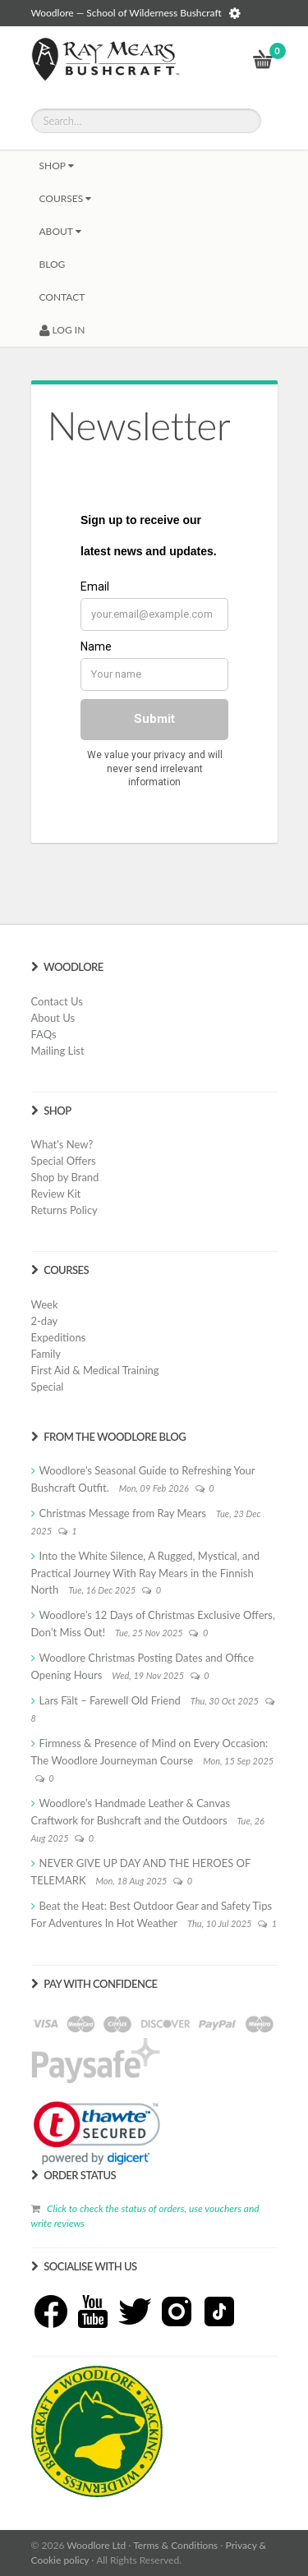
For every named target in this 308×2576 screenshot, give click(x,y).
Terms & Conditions (175, 2545)
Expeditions (58, 1337)
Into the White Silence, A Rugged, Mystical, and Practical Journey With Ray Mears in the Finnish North (145, 1572)
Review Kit (56, 1193)
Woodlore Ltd (96, 2545)
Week (44, 1304)
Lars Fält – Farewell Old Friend (110, 1700)
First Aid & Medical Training (95, 1370)
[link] (97, 2133)
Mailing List (58, 1050)
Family (46, 1353)
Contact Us (57, 1001)
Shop (56, 165)
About (60, 231)
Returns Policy (64, 1210)
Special (47, 1386)
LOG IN (62, 330)
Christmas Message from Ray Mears (122, 1513)
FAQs (44, 1034)
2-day (44, 1320)
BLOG (52, 264)
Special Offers (63, 1160)
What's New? (62, 1144)
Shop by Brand (65, 1177)
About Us (53, 1017)
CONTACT (62, 297)
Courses (65, 198)
